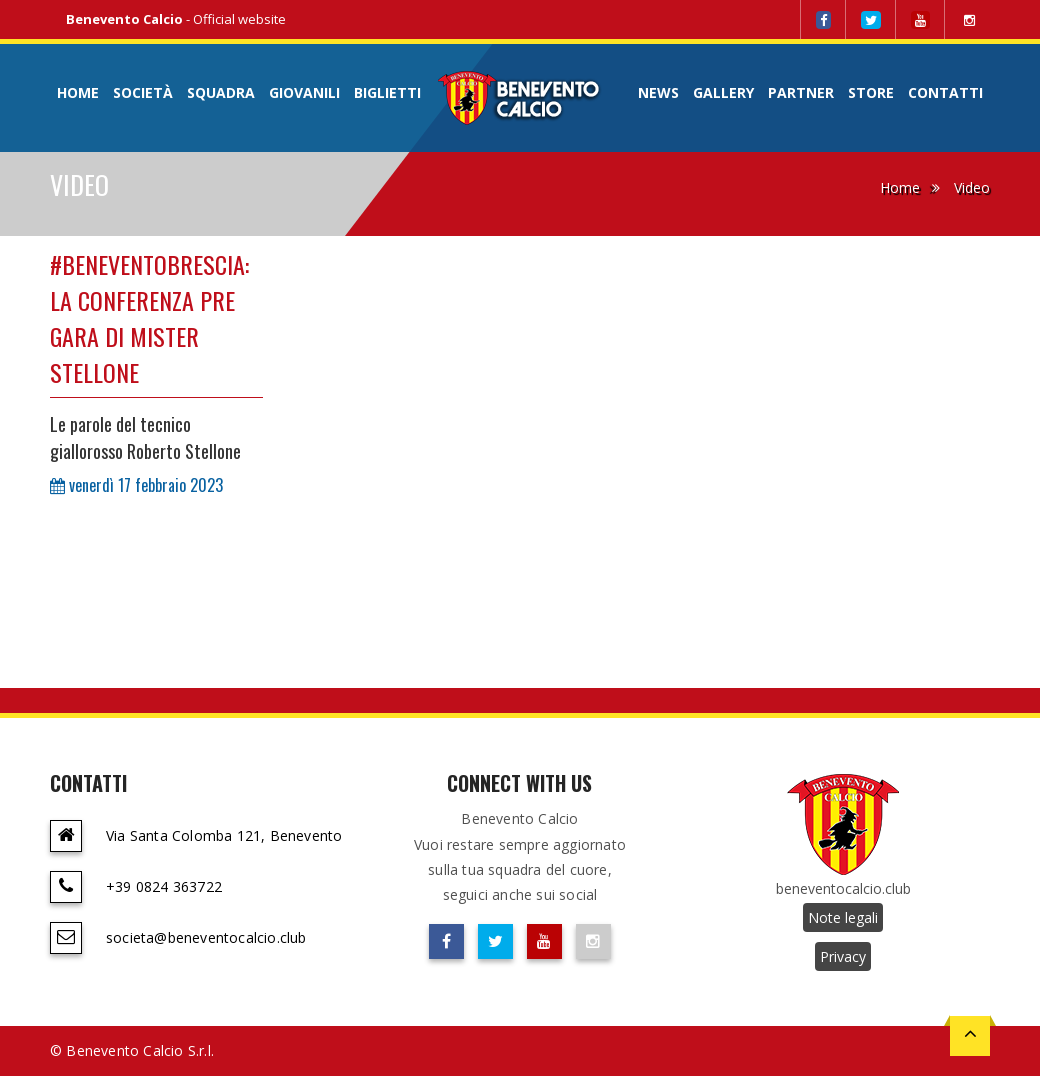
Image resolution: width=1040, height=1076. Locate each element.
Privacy (843, 956)
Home (78, 92)
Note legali (843, 917)
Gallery (723, 92)
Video (972, 187)
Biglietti (387, 92)
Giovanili (304, 92)
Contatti (945, 92)
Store (871, 92)
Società (143, 92)
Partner (801, 92)
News (658, 92)
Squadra (221, 92)
